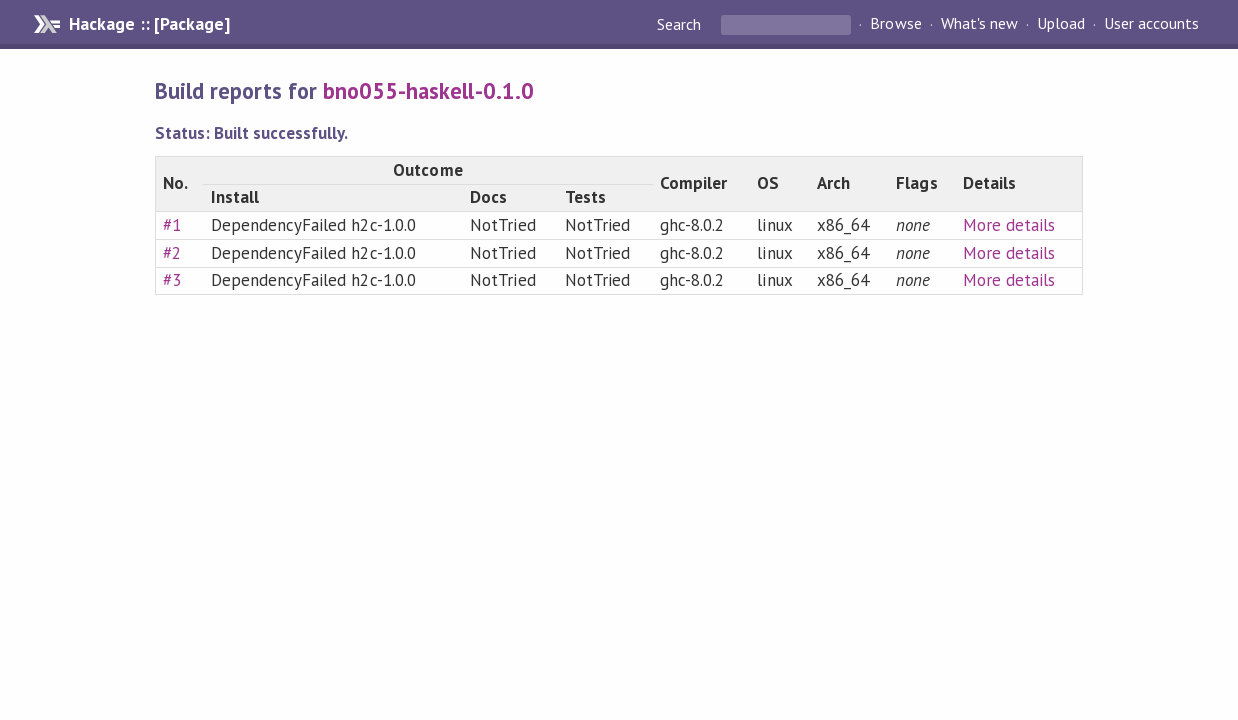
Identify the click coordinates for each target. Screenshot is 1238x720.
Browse (895, 24)
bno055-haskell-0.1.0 (428, 90)
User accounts (1151, 24)
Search (681, 24)
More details (1009, 225)
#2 (172, 253)
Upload (1061, 24)
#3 (172, 280)
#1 (172, 225)
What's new (979, 24)
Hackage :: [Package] (149, 24)
